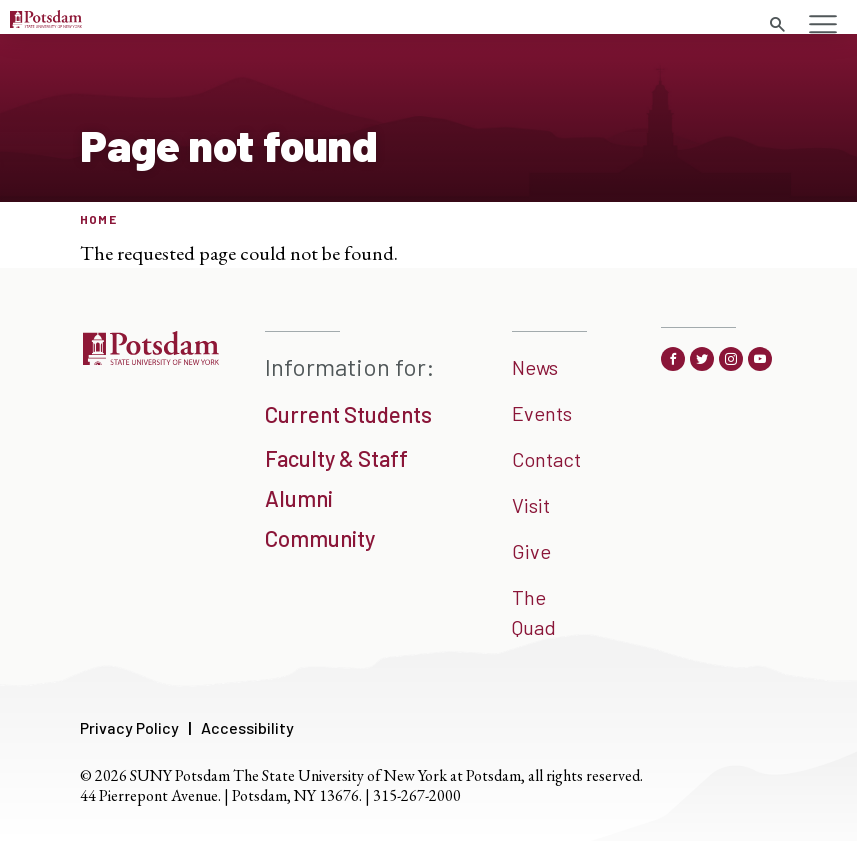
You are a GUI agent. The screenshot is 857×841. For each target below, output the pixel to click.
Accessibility (247, 727)
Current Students (348, 414)
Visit (531, 505)
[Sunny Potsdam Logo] (46, 21)
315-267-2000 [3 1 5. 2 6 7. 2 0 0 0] (417, 795)
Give (531, 551)
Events (542, 413)
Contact (546, 459)
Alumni (299, 498)
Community (320, 538)
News (535, 367)
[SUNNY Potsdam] (150, 358)
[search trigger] (777, 25)
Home (98, 219)
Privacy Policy (129, 727)
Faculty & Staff (336, 458)
